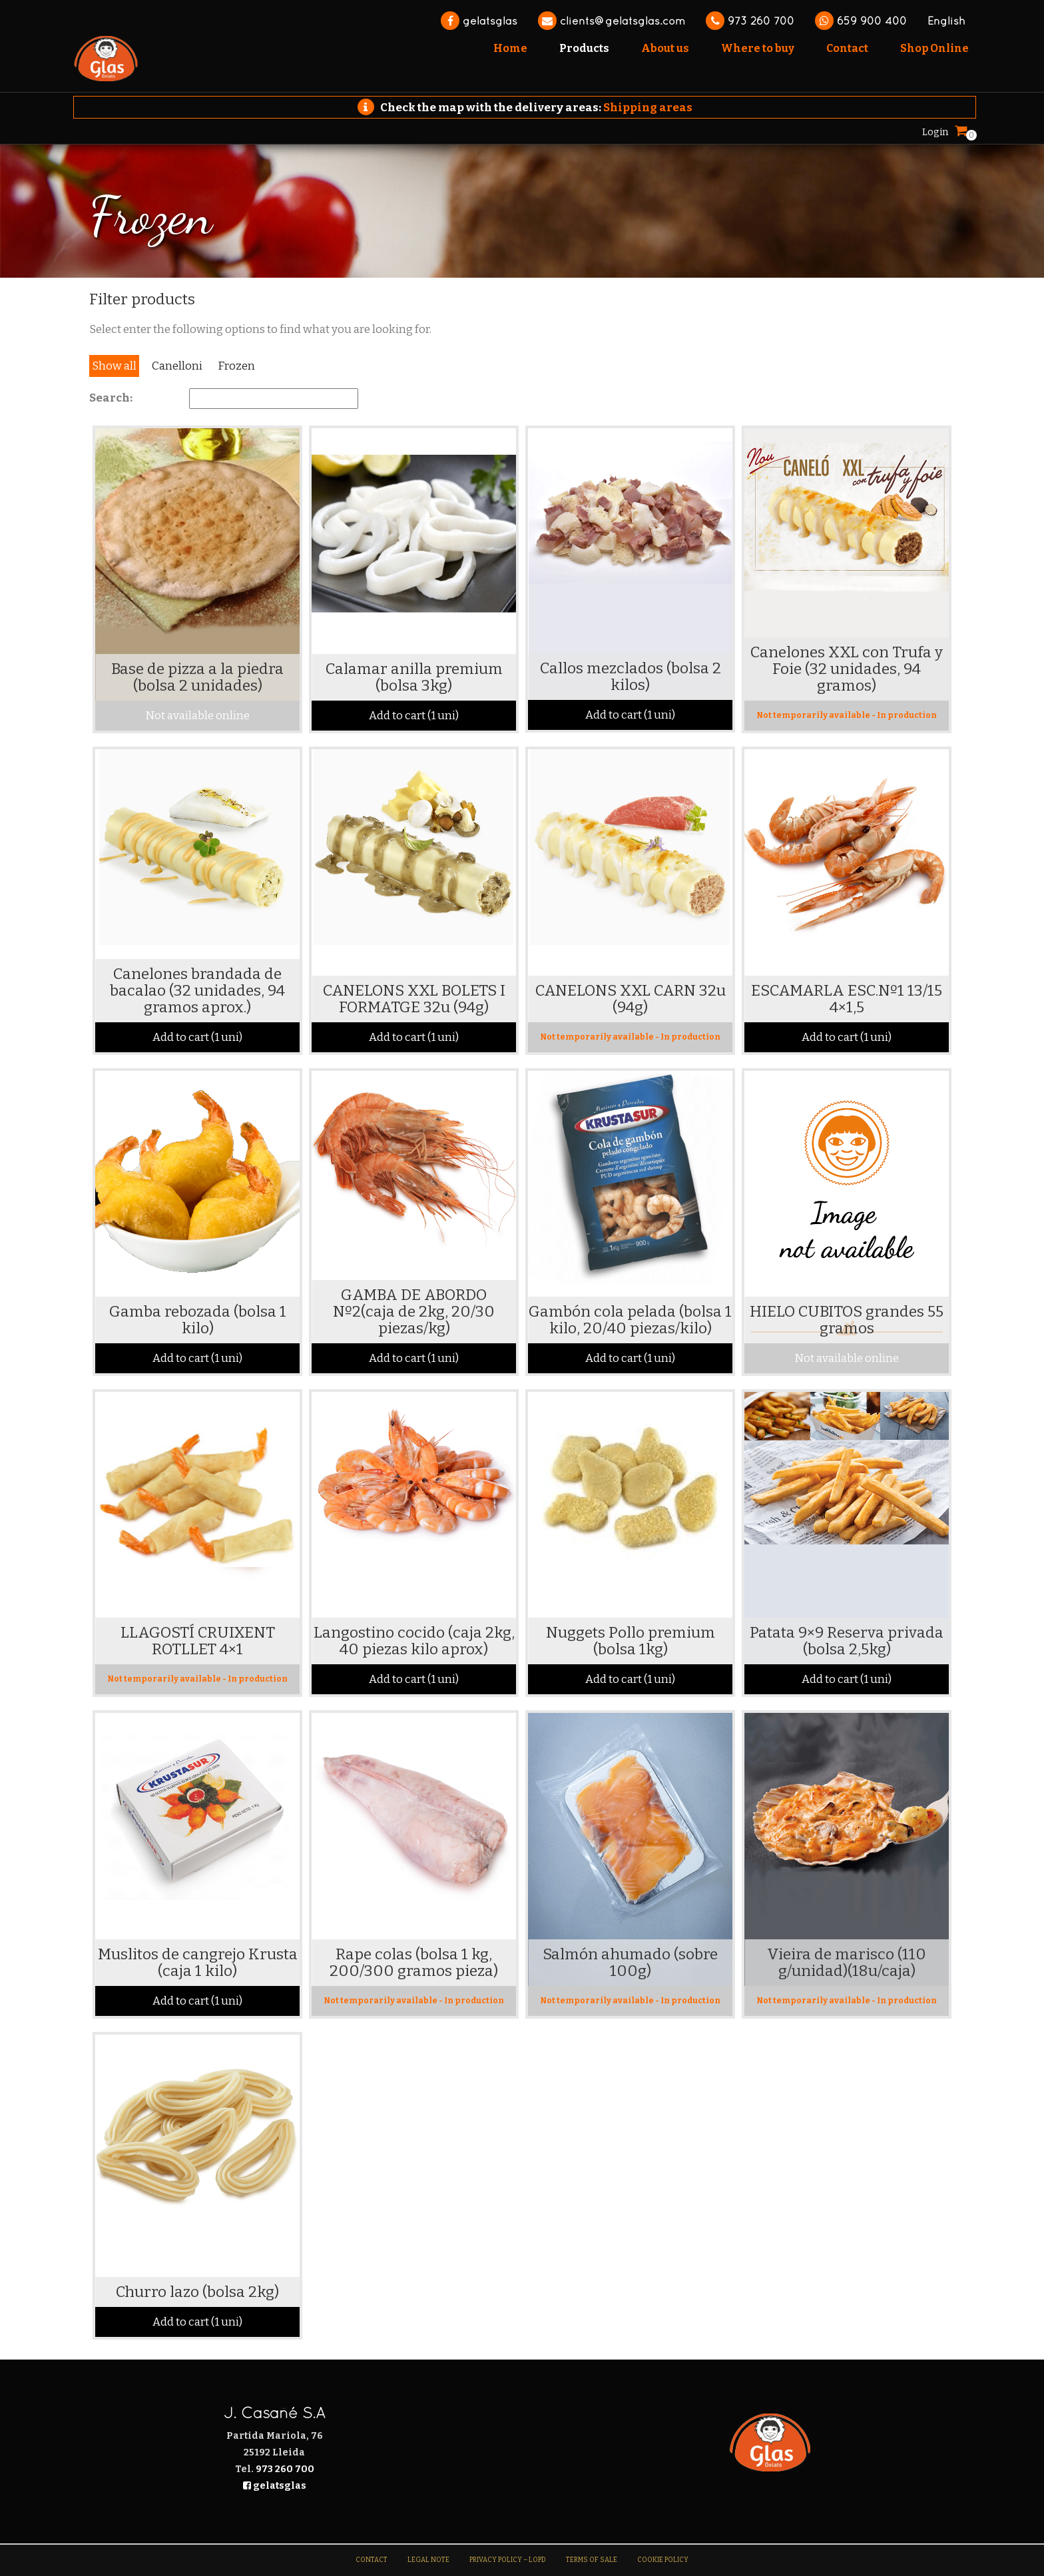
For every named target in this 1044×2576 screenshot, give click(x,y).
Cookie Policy (662, 2560)
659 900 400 (861, 21)
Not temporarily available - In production (846, 715)
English (946, 21)
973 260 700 (750, 21)
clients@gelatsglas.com (611, 21)
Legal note (428, 2560)
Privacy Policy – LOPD (507, 2560)
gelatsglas (479, 21)
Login (935, 132)
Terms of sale (591, 2560)
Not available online (197, 716)
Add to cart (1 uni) (414, 716)
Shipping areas (647, 108)
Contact (372, 2560)
